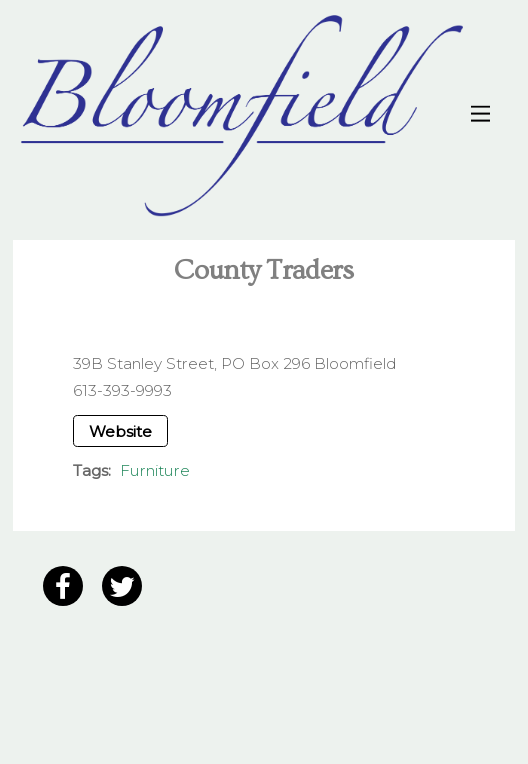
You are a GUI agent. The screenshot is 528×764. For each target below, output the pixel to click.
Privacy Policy (75, 643)
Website (120, 431)
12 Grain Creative (147, 705)
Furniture (155, 470)
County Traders (263, 270)
